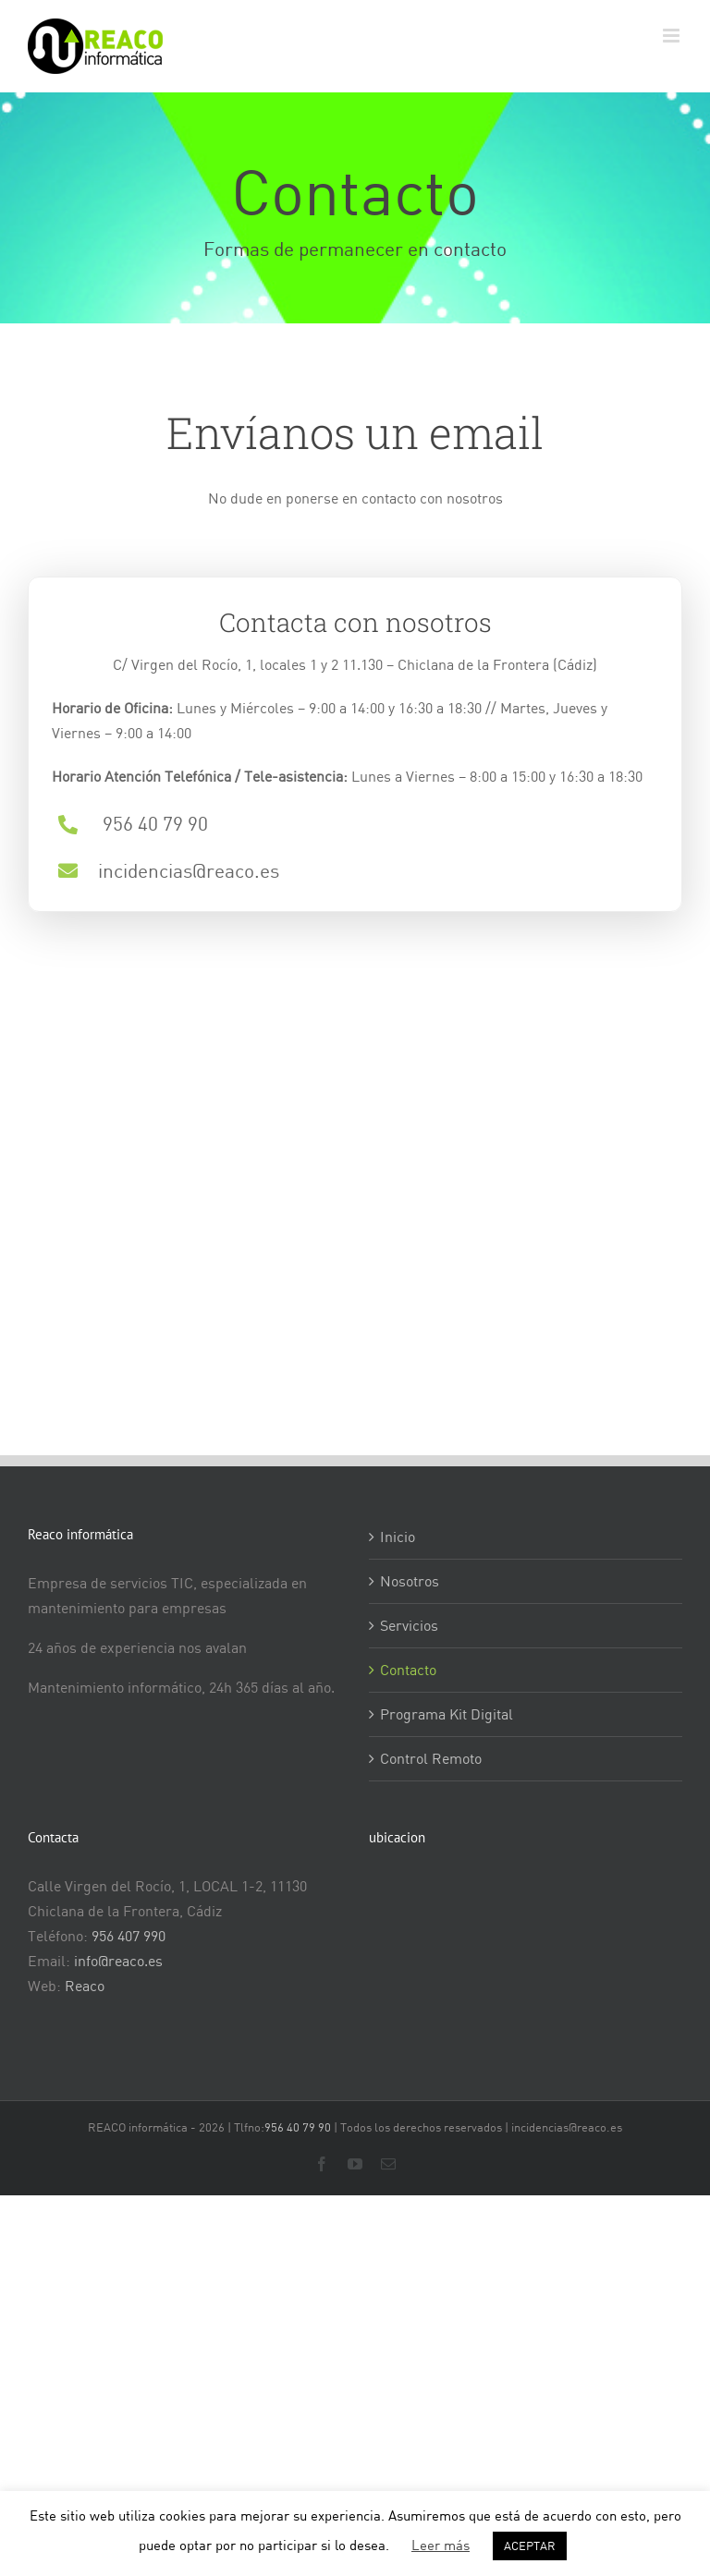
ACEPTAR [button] (530, 2545)
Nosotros (409, 1581)
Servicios (409, 1625)
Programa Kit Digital (446, 1714)
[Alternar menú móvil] (672, 35)
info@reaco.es (118, 1960)
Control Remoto (431, 1758)
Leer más (440, 2544)
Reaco (84, 1985)
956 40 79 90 (297, 2127)
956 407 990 (128, 1935)
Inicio (397, 1536)
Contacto (408, 1669)
